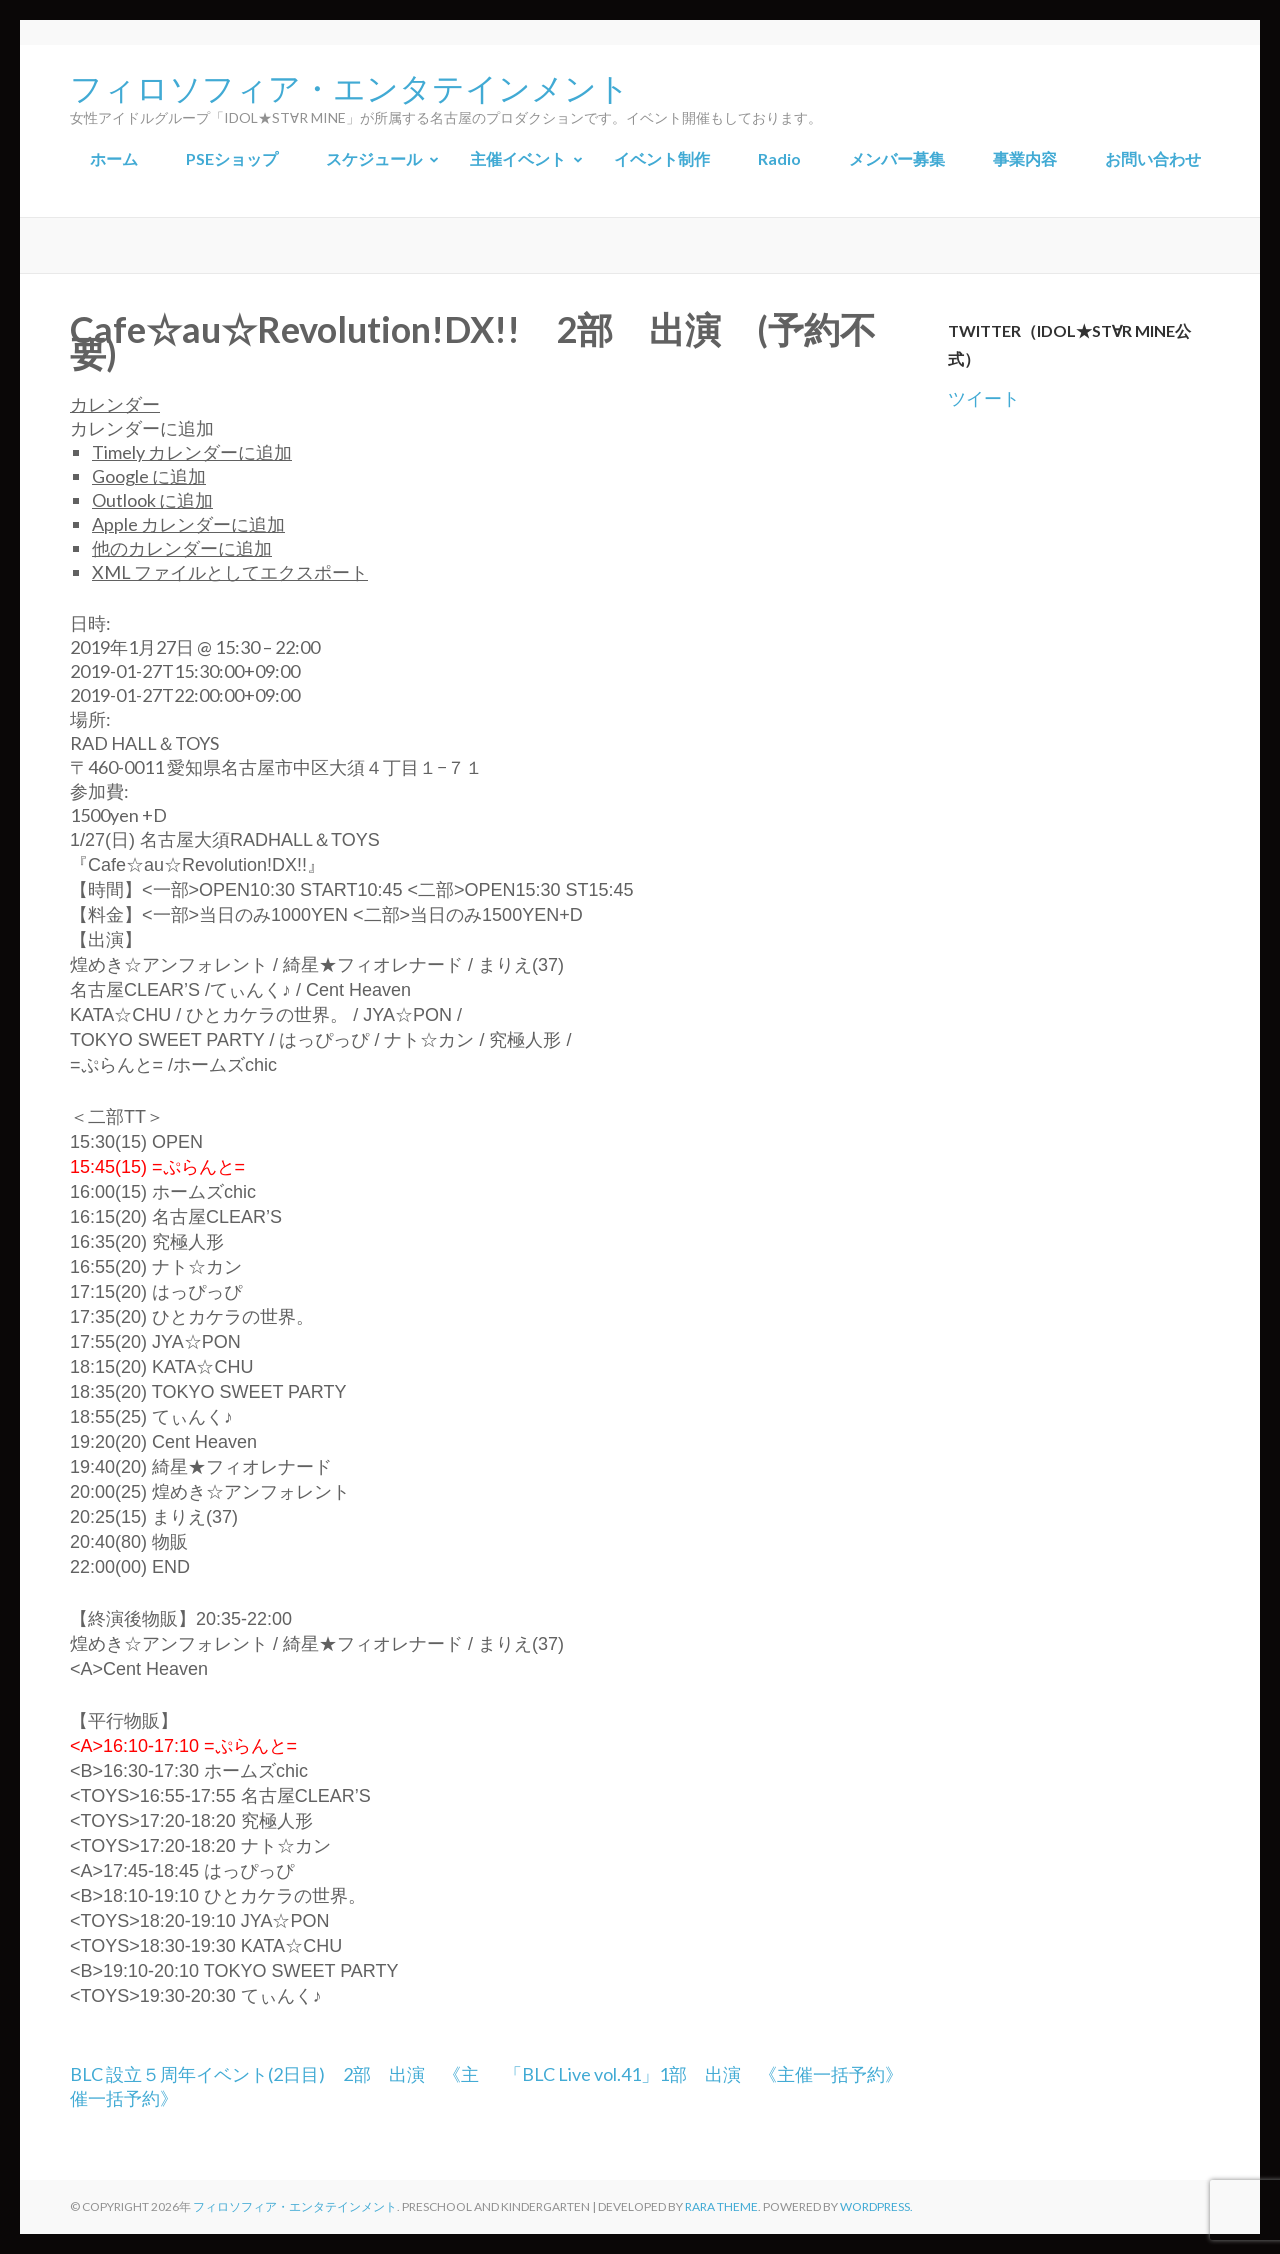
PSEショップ (232, 158)
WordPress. (876, 2206)
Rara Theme (721, 2206)
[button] (142, 428)
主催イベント (518, 158)
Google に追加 (149, 476)
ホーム (114, 158)
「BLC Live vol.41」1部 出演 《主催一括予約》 (703, 2074)
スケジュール (374, 158)
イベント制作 (662, 158)
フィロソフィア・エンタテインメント (350, 86)
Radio (779, 158)
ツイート (984, 398)
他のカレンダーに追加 (182, 548)
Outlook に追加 (152, 500)
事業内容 (1025, 158)
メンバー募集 (897, 158)
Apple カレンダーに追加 (188, 524)
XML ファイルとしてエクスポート (230, 572)
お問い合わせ (1153, 158)
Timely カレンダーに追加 (192, 452)
